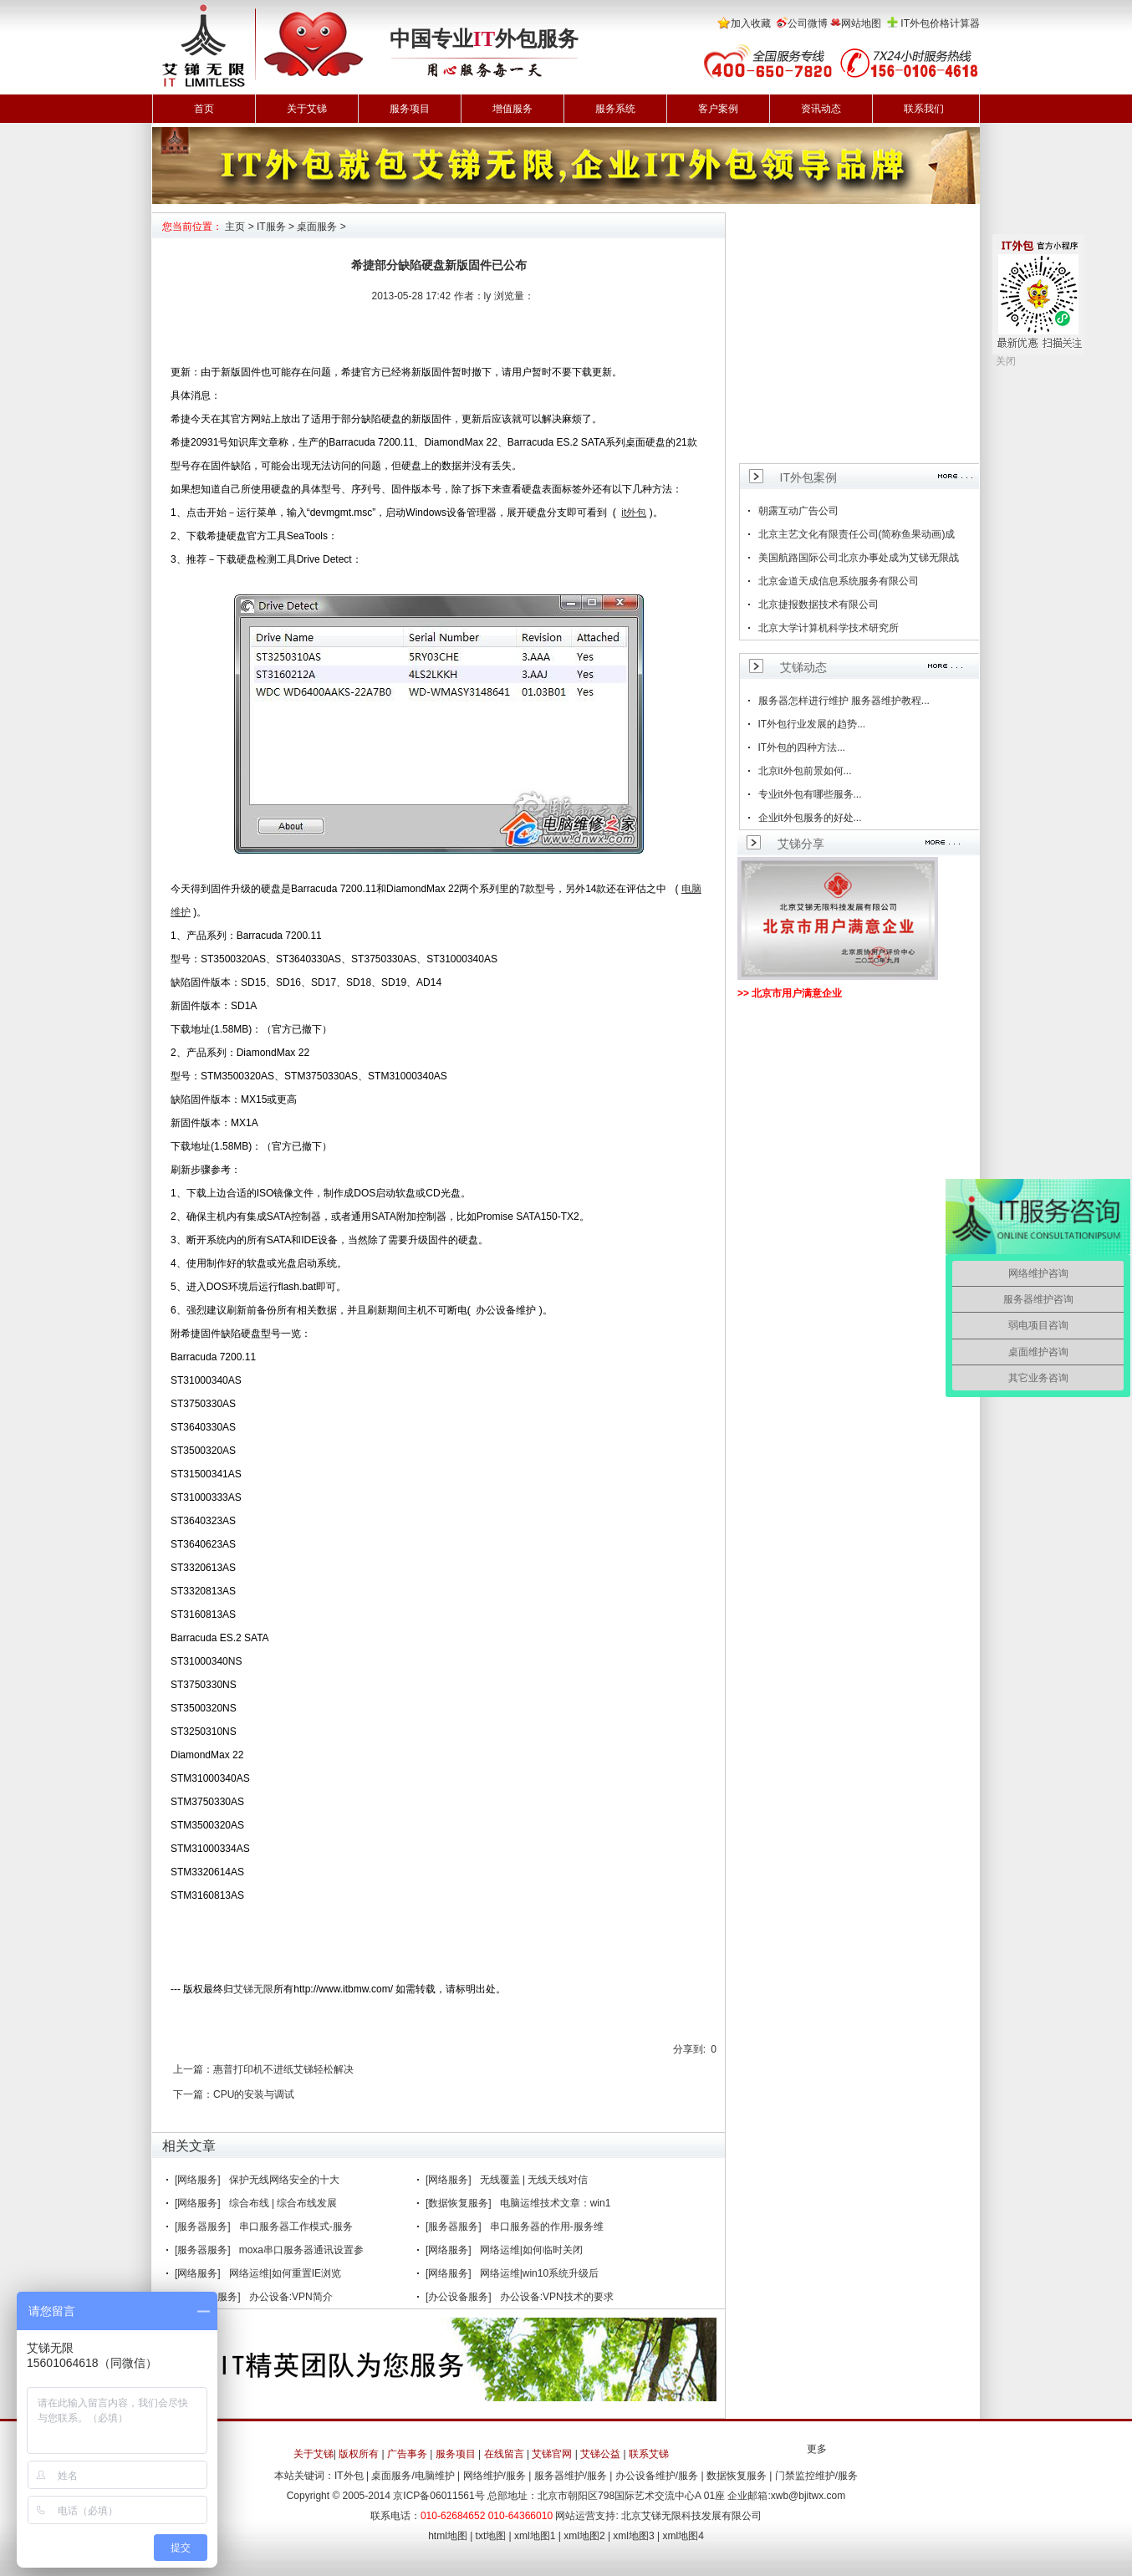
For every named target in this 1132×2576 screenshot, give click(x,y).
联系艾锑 (649, 2454)
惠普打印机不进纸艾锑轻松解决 (283, 2069)
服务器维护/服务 (570, 2476)
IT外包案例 (808, 477)
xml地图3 (633, 2536)
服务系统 (615, 109)
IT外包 (349, 2476)
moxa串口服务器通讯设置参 (301, 2250)
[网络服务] (198, 2180)
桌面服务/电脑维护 (412, 2476)
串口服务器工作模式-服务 (296, 2226)
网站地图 (861, 23)
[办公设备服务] (459, 2297)
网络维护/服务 (494, 2476)
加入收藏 (751, 23)
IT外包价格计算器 (940, 23)
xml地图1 (534, 2536)
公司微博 (808, 23)
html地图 (447, 2536)
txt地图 (491, 2536)
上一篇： (193, 2069)
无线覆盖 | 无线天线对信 (534, 2180)
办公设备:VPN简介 (291, 2297)
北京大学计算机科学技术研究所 (828, 628)
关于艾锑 (307, 109)
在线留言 (504, 2454)
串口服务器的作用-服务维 (547, 2226)
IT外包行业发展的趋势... (812, 724)
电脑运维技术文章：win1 (555, 2203)
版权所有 (359, 2454)
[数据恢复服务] (459, 2203)
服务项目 (410, 109)
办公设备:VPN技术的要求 (557, 2297)
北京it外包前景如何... (805, 771)
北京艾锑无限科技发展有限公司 (691, 2516)
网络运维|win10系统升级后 (539, 2273)
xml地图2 (583, 2536)
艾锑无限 (253, 1989)
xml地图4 (683, 2536)
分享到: (689, 2049)
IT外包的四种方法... (802, 747)
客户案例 (718, 109)
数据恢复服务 (736, 2476)
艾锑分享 (801, 843)
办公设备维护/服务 (656, 2476)
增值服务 (512, 109)
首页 (204, 109)
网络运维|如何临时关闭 (531, 2250)
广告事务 (407, 2454)
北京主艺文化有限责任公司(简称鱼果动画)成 (857, 534)
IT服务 (271, 226)
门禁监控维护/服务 (816, 2476)
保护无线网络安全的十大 (284, 2180)
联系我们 (924, 109)
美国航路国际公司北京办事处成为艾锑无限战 (858, 558)
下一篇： (193, 2094)
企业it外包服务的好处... (810, 818)
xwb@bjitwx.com (808, 2496)
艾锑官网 (552, 2454)
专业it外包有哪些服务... (810, 794)
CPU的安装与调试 (253, 2094)
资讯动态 (821, 109)
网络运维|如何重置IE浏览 (285, 2273)
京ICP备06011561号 (438, 2496)
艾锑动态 (803, 667)
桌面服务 (317, 226)
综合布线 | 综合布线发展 (283, 2203)
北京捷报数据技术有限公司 (818, 604)
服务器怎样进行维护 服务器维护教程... (844, 700)
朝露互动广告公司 (798, 511)
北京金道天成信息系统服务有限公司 (838, 581)
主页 (235, 226)
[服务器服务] (203, 2226)
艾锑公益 (600, 2454)
